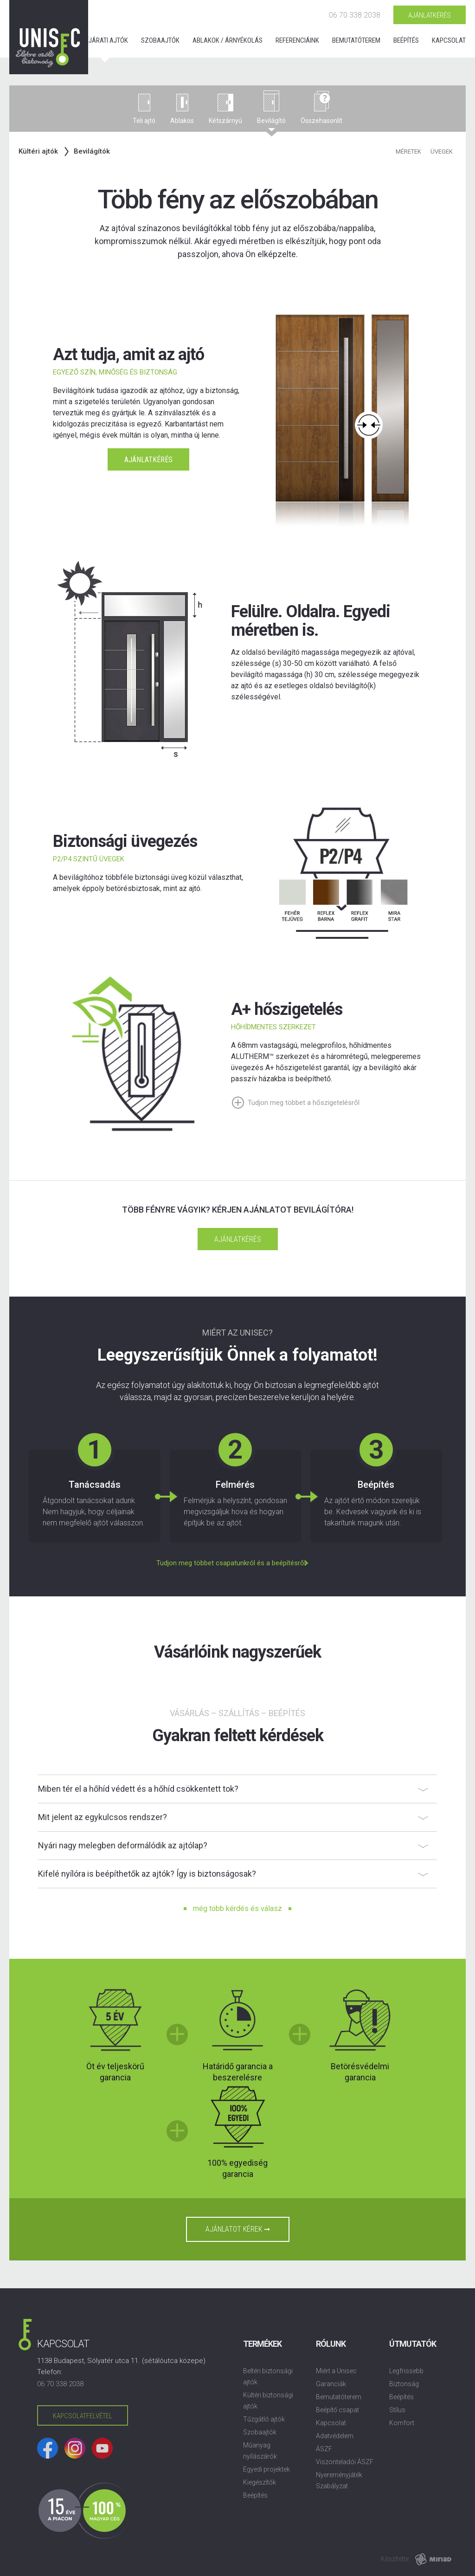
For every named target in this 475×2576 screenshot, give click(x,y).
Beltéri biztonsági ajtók (268, 2376)
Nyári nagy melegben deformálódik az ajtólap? (122, 1845)
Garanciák (331, 2384)
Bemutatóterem (356, 40)
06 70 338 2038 (354, 15)
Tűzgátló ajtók (264, 2419)
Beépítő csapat (337, 2410)
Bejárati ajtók (105, 40)
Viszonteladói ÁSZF (344, 2462)
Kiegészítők (259, 2482)
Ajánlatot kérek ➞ (237, 2229)
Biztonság (404, 2384)
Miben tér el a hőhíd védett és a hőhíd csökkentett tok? (138, 1789)
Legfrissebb (406, 2371)
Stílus (397, 2410)
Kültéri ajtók (38, 151)
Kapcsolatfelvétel (82, 2416)
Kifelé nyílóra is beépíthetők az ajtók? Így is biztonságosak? (147, 1874)
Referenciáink (297, 40)
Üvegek (441, 151)
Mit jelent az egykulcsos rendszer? (102, 1817)
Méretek (408, 151)
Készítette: (395, 2559)
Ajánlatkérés (429, 15)
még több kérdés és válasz (237, 1908)
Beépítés (406, 40)
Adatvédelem (334, 2436)
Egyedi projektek (266, 2469)
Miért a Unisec (336, 2371)
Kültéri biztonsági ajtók (268, 2400)
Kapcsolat (449, 40)
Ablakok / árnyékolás (228, 40)
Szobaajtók (160, 40)
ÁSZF (324, 2449)
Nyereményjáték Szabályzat (339, 2480)
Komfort (401, 2423)
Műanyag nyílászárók (260, 2450)
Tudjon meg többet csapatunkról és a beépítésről (231, 1563)
